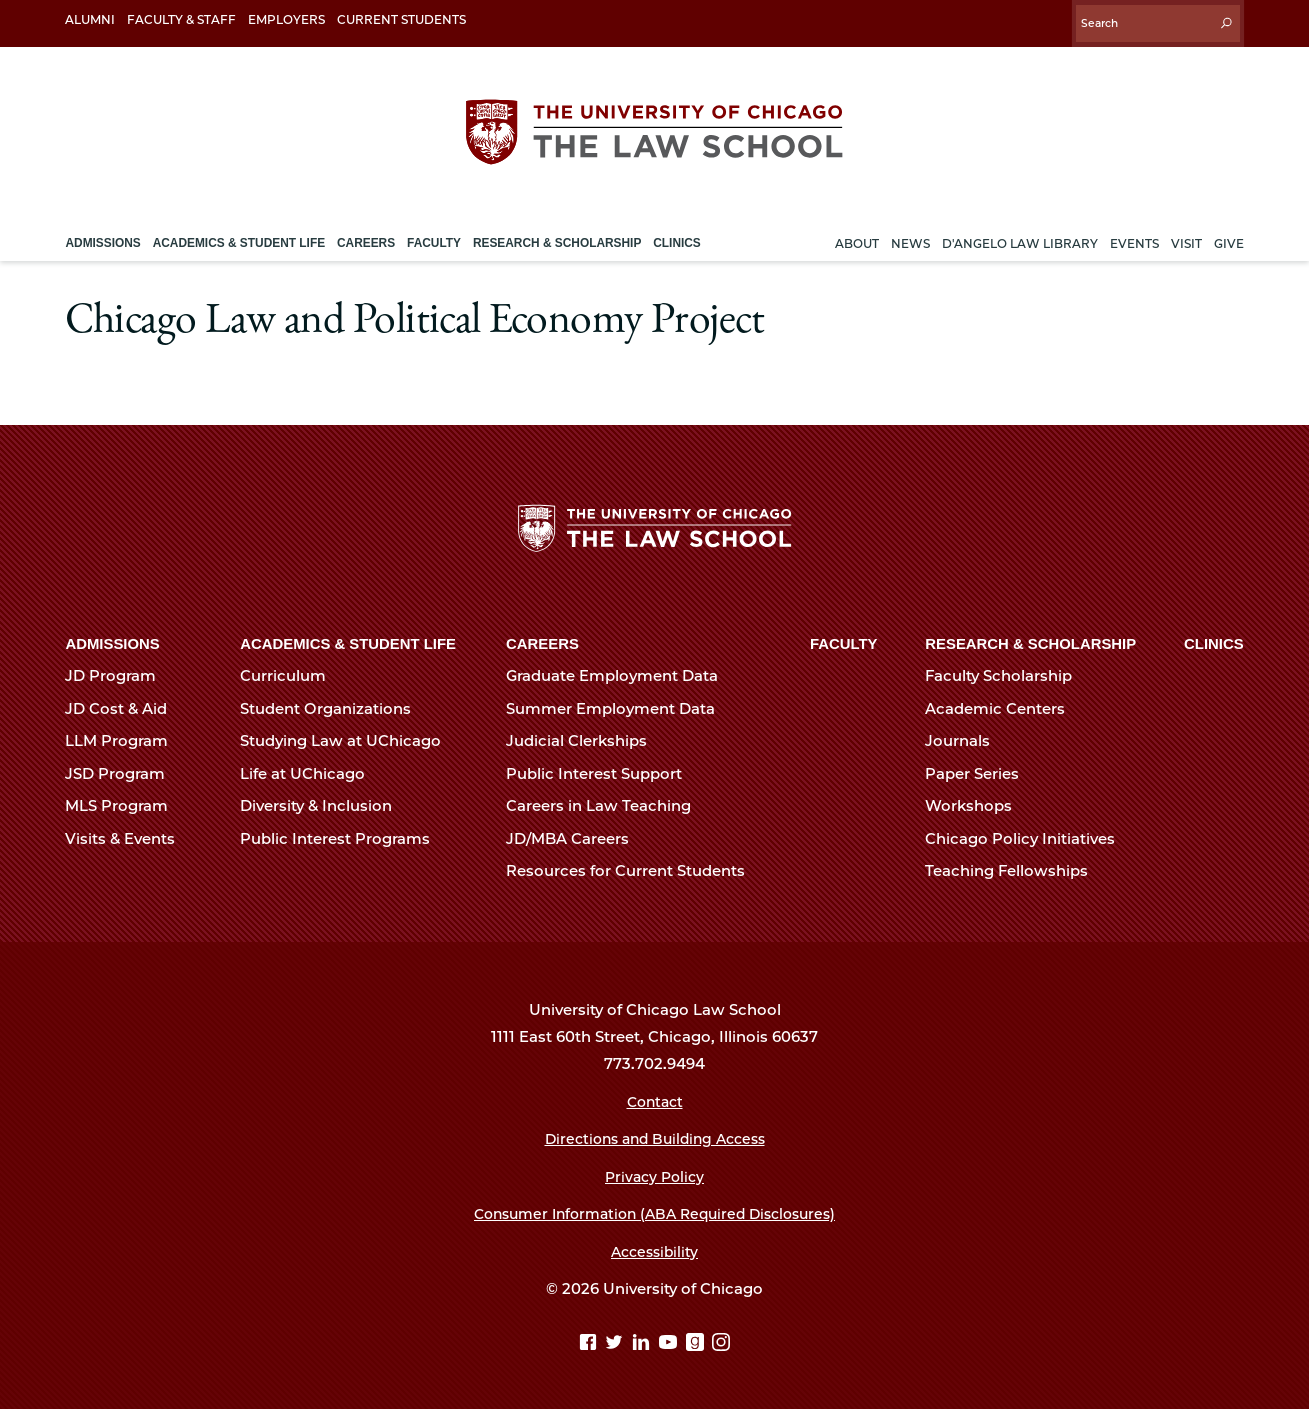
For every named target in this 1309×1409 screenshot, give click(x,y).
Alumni (90, 19)
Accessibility (654, 1249)
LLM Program (125, 738)
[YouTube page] (670, 1341)
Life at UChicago (311, 771)
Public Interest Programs (343, 836)
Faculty (843, 641)
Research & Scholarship (1030, 641)
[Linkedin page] (643, 1341)
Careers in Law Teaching (607, 803)
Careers (542, 641)
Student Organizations (334, 706)
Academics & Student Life (348, 641)
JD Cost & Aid (124, 706)
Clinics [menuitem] (677, 233)
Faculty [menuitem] (434, 233)
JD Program (119, 673)
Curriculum (291, 673)
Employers (286, 19)
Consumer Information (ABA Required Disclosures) (654, 1211)
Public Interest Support (602, 771)
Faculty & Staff (181, 19)
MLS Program (125, 803)
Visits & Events (128, 836)
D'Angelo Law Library (1020, 233)
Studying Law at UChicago (349, 738)
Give (1229, 233)
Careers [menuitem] (366, 233)
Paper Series (980, 771)
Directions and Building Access (655, 1136)
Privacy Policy (654, 1174)
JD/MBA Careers (576, 836)
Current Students (401, 19)
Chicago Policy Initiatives (1028, 836)
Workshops (977, 803)
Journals (966, 738)
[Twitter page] (616, 1341)
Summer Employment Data (619, 706)
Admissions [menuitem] (102, 233)
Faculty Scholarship (1007, 673)
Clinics (1214, 641)
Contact (654, 1099)
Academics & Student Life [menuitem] (239, 233)
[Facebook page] (589, 1341)
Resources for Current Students (634, 868)
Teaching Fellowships (1015, 868)
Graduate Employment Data (620, 673)
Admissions (112, 641)
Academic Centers (1003, 706)
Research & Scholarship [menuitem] (557, 233)
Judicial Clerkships (585, 738)
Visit (1186, 233)
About (857, 233)
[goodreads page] (697, 1341)
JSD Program (123, 771)
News (910, 233)
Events (1134, 233)
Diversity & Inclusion (324, 803)
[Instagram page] (722, 1341)
